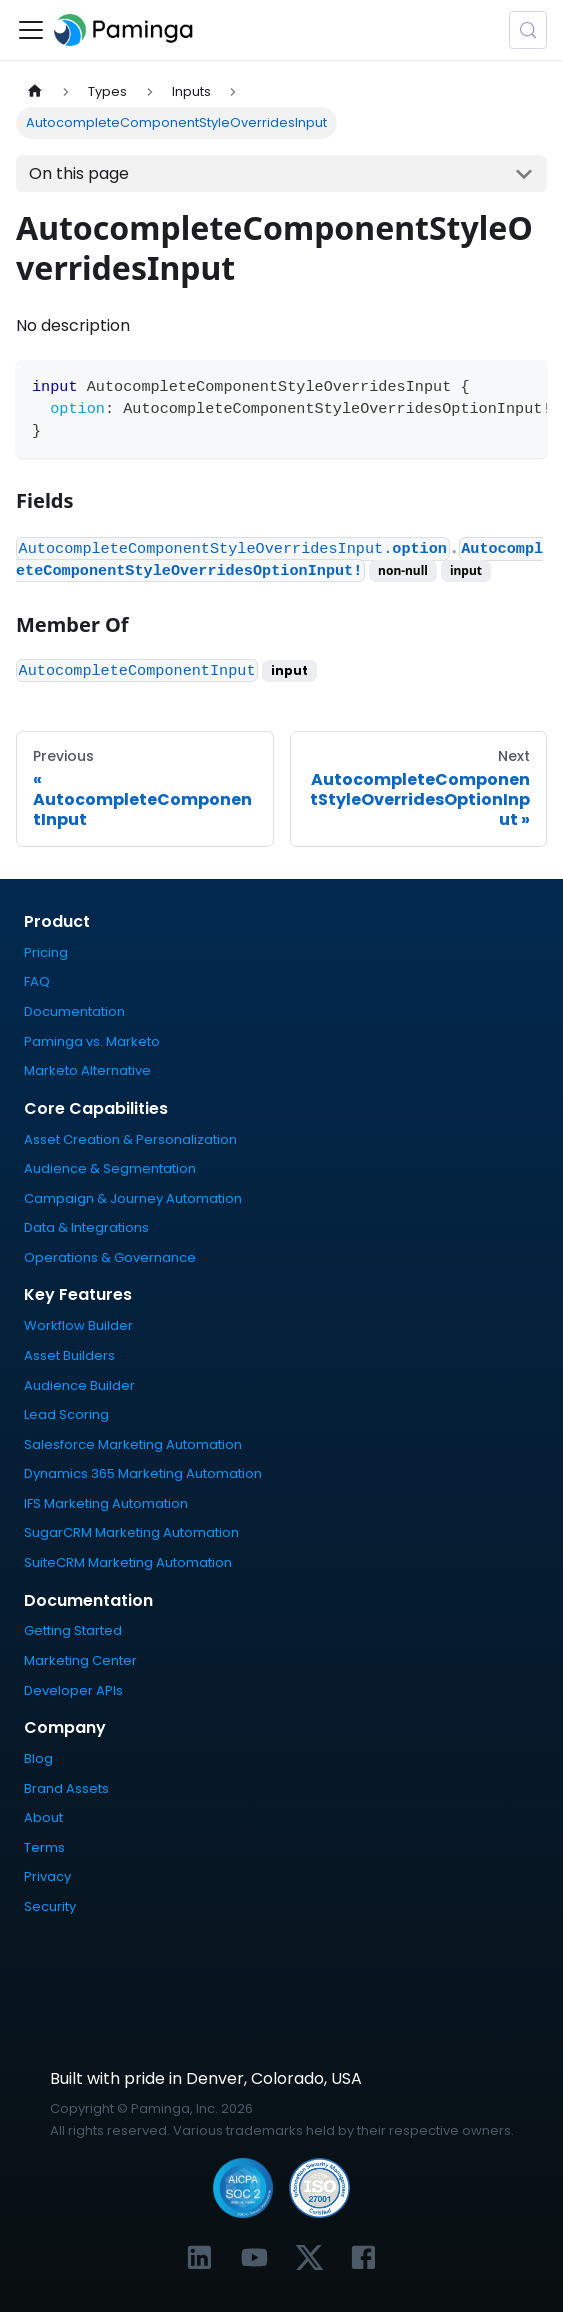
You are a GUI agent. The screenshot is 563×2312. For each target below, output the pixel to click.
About (43, 1817)
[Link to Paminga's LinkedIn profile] (199, 2257)
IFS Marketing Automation (106, 1503)
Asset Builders (69, 1355)
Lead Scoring (66, 1414)
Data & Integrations (86, 1227)
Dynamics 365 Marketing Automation (143, 1473)
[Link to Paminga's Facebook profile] (363, 2257)
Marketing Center (80, 1660)
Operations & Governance (110, 1257)
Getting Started (73, 1630)
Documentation (74, 1011)
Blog (38, 1758)
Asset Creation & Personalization (130, 1139)
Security (50, 1906)
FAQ (37, 981)
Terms (44, 1847)
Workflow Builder (78, 1325)
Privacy (47, 1876)
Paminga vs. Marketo (92, 1041)
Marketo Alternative (87, 1070)
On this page (79, 173)
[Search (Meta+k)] (528, 30)
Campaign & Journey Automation (133, 1198)
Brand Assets (66, 1788)
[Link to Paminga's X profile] (309, 2257)
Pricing (46, 952)
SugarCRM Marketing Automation (131, 1532)
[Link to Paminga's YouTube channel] (254, 2257)
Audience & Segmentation (110, 1168)
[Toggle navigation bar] (31, 30)
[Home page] (35, 91)
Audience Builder (79, 1385)
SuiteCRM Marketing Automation (128, 1562)
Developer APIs (73, 1690)
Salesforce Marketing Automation (133, 1444)
